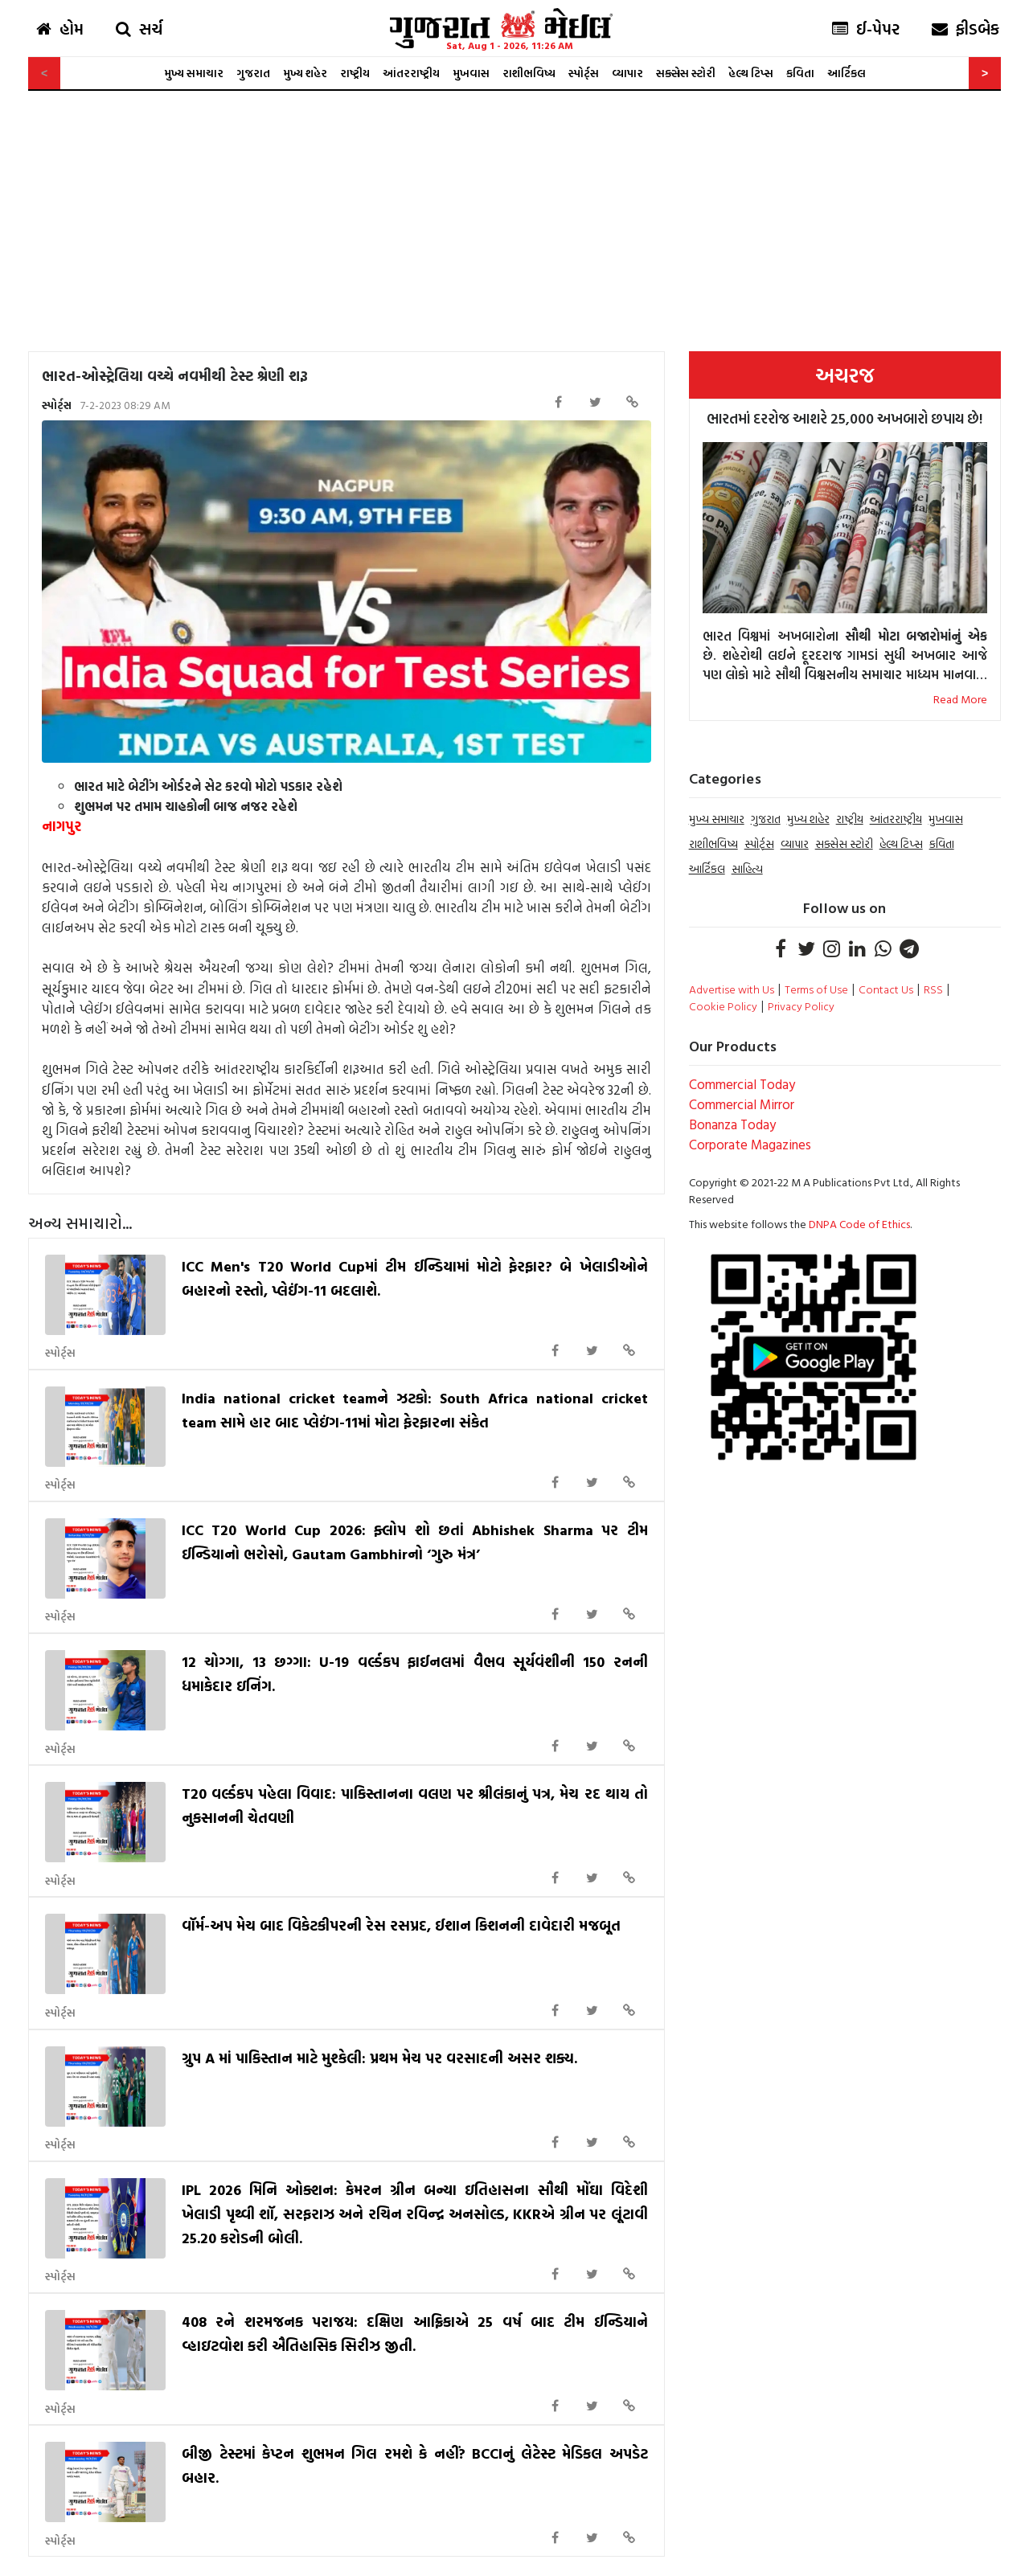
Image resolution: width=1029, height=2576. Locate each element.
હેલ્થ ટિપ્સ (750, 72)
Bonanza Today (732, 1124)
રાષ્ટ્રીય (355, 72)
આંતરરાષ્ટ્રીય (411, 72)
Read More (960, 698)
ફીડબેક (965, 28)
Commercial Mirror (741, 1104)
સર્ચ (139, 28)
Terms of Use (816, 989)
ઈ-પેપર (866, 28)
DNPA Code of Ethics (859, 1223)
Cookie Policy (723, 1006)
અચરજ (845, 375)
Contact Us (886, 989)
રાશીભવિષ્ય (528, 72)
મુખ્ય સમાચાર (193, 72)
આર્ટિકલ (846, 72)
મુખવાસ (471, 72)
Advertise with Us (731, 989)
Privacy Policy (801, 1006)
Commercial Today (742, 1084)
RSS (933, 989)
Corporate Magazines (750, 1144)
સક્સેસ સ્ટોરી (685, 72)
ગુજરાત (253, 72)
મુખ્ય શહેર (305, 72)
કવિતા (800, 72)
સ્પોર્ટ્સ (583, 72)
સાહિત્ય (747, 868)
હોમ (60, 28)
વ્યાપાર (627, 72)
